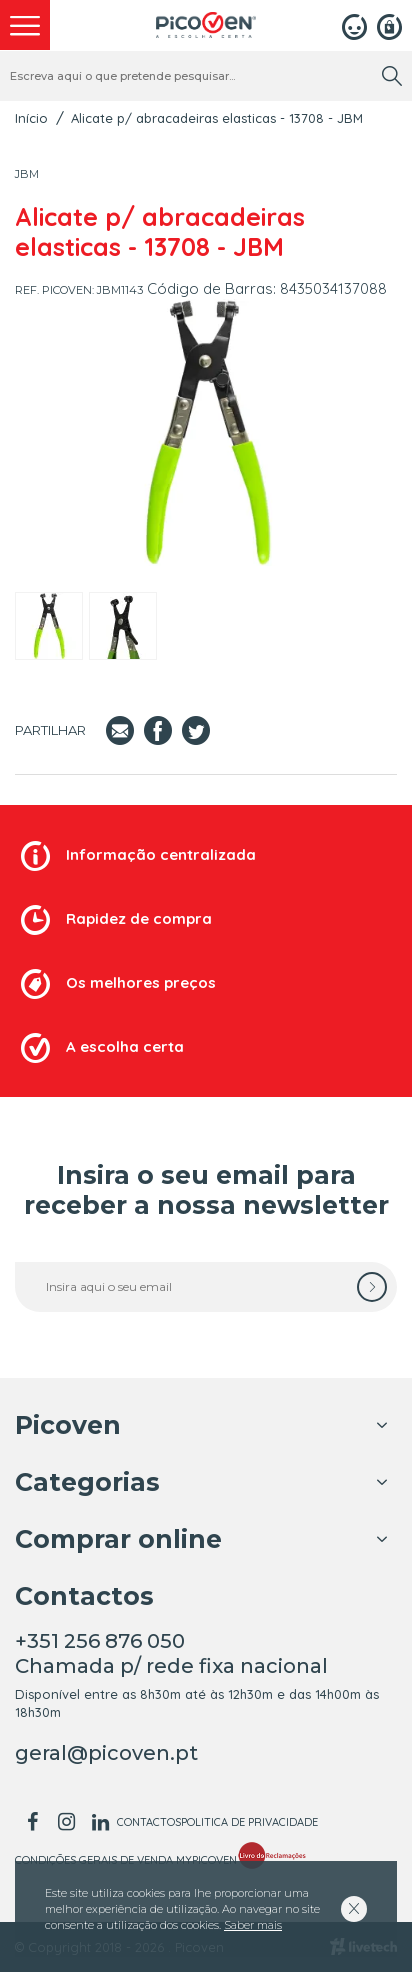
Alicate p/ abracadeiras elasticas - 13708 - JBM (217, 118)
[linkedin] (100, 1822)
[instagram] (66, 1822)
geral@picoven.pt (106, 1753)
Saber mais (253, 1925)
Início (31, 118)
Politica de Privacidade (249, 1822)
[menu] (25, 25)
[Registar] (389, 25)
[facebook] (32, 1822)
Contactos (149, 1822)
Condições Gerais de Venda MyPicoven (126, 1860)
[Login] (354, 25)
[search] (392, 76)
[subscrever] (372, 1287)
